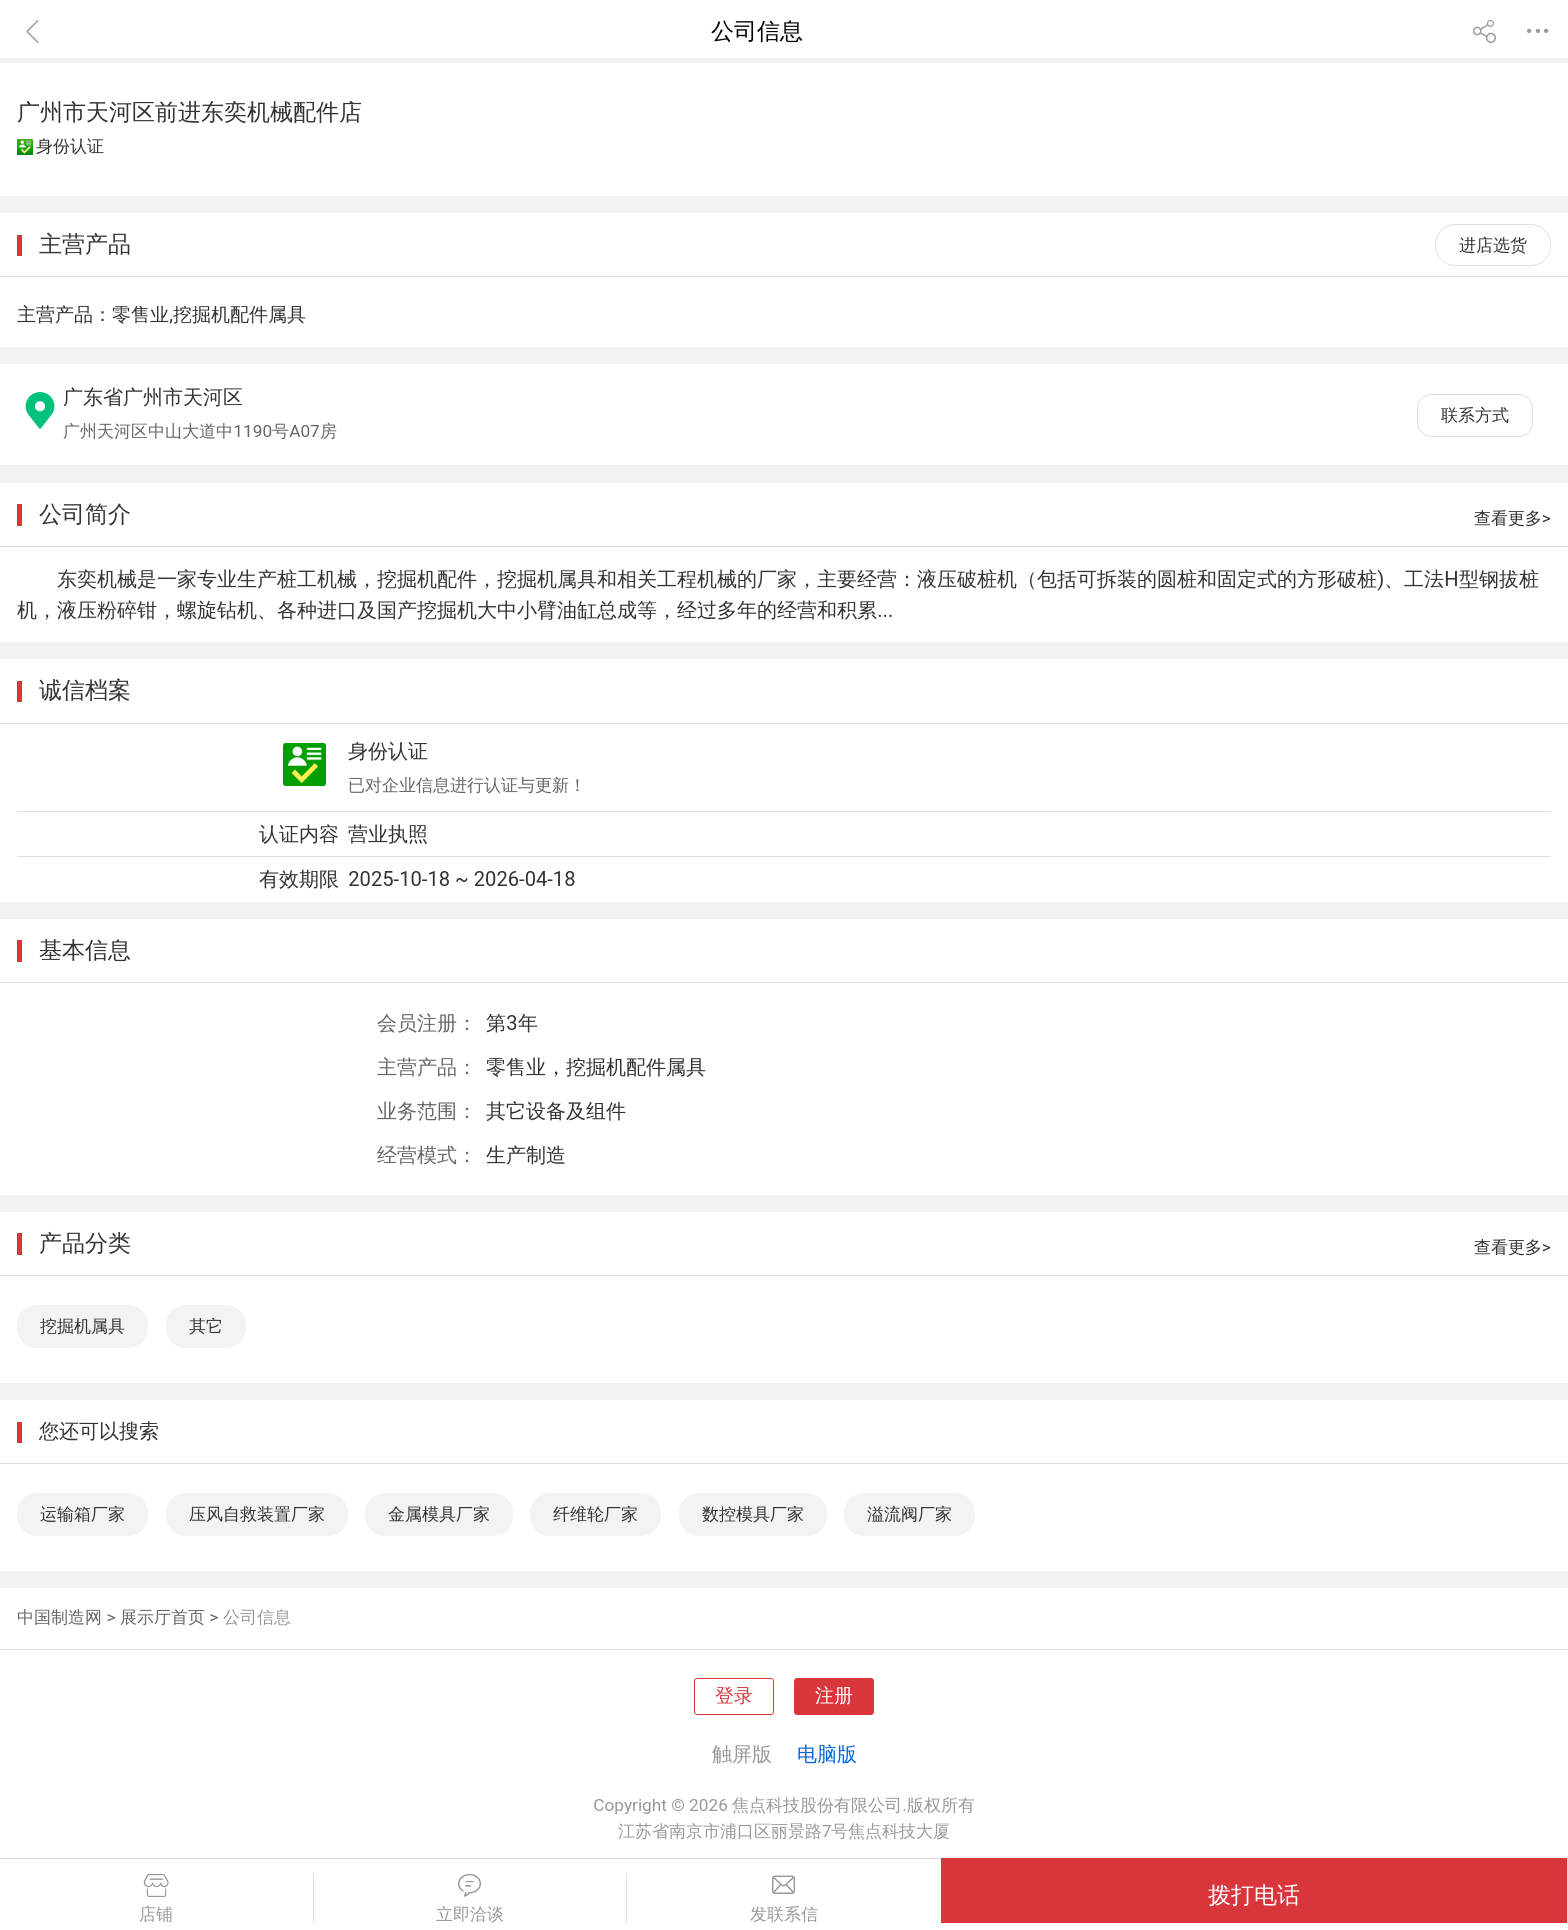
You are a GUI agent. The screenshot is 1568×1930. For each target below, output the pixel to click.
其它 (206, 1326)
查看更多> (1512, 518)
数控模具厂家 (753, 1514)
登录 (734, 1696)
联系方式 (1475, 415)
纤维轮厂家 (595, 1514)
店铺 (156, 1899)
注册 (834, 1696)
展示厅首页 (162, 1617)
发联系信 (784, 1899)
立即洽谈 (470, 1899)
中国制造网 (59, 1617)
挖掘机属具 (82, 1326)
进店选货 (1493, 245)
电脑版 (827, 1754)
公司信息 (257, 1617)
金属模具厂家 (439, 1514)
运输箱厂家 (82, 1514)
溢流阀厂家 (909, 1514)
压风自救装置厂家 (257, 1514)
